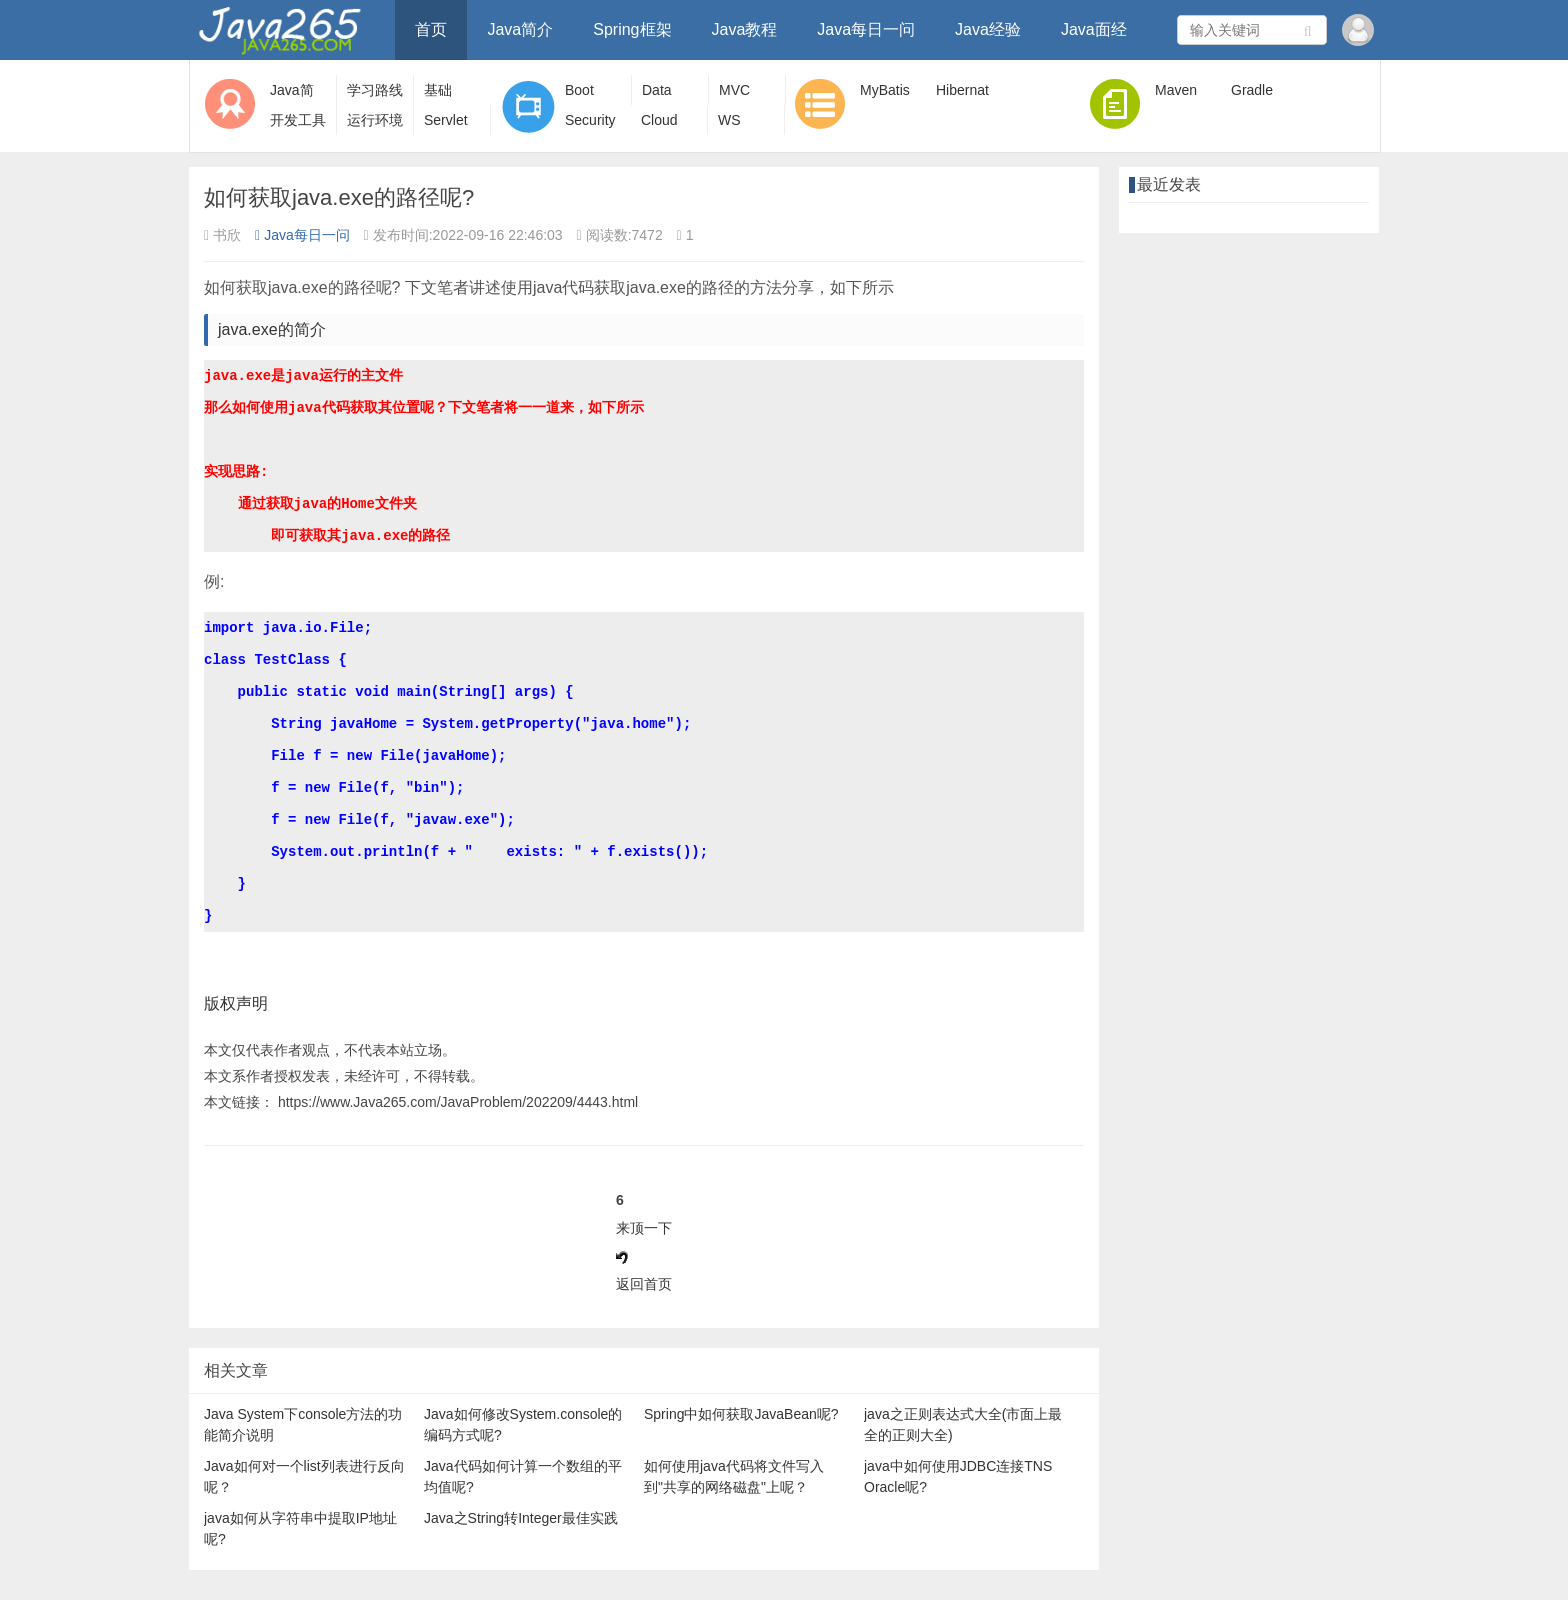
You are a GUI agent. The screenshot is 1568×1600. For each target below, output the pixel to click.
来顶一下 (644, 1228)
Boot (579, 90)
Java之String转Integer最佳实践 (521, 1518)
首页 (431, 29)
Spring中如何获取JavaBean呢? (741, 1414)
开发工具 (298, 120)
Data (657, 90)
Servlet (446, 120)
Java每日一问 (866, 29)
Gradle (1252, 90)
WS (729, 120)
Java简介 (520, 29)
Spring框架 (632, 29)
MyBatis (885, 90)
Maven (1176, 90)
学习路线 (375, 90)
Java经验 (988, 29)
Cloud (659, 120)
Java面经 (1094, 29)
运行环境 (375, 120)
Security (590, 120)
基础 (438, 90)
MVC (734, 90)
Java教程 (745, 29)
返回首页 (644, 1284)
